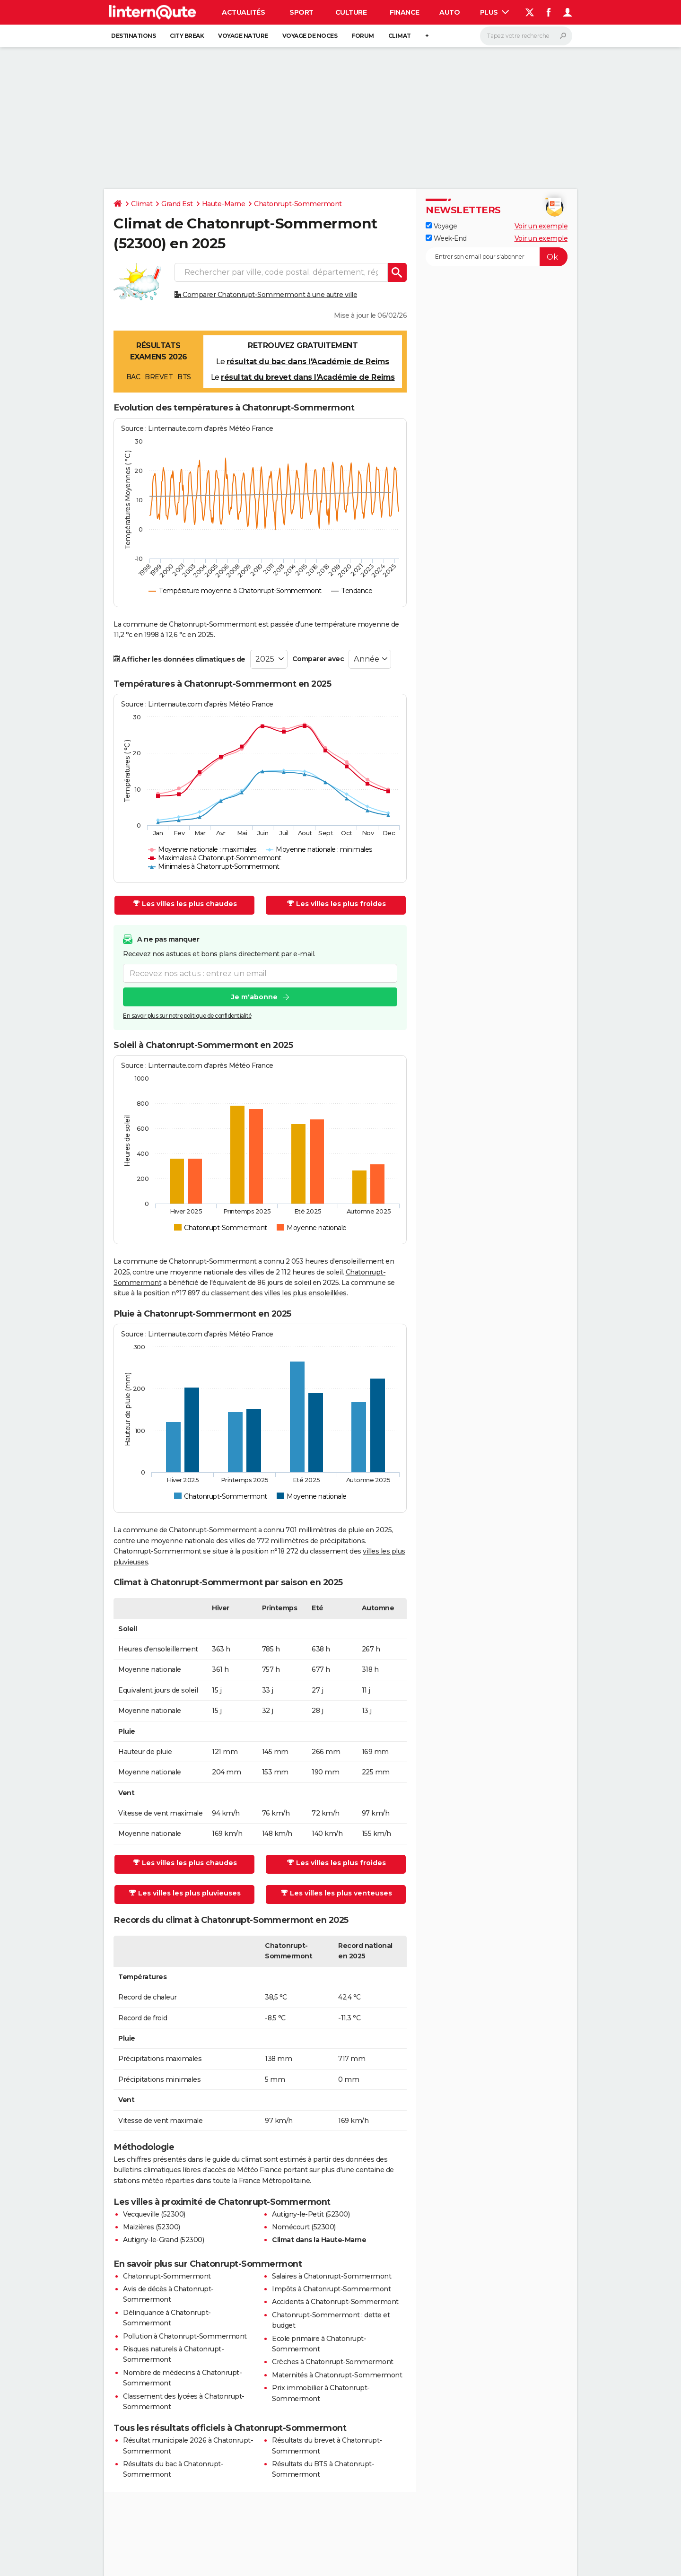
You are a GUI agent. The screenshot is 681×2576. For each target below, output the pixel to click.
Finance (404, 12)
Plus (494, 12)
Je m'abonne (254, 997)
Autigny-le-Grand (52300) (163, 2239)
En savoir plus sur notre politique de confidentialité (187, 1016)
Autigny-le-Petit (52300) (310, 2214)
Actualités (243, 12)
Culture (351, 12)
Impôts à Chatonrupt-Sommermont (331, 2289)
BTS (184, 377)
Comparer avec (318, 659)
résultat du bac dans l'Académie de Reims (308, 361)
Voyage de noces (310, 35)
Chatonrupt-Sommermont (298, 204)
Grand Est (177, 204)
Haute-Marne (223, 204)
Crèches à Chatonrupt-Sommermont (332, 2362)
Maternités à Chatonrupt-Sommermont (337, 2375)
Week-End (446, 238)
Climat (399, 35)
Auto (449, 12)
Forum (362, 35)
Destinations (133, 35)
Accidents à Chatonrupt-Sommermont (335, 2301)
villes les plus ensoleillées (305, 1293)
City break (187, 35)
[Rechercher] (526, 35)
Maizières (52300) (151, 2227)
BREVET (159, 377)
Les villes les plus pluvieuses (185, 1893)
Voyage (441, 226)
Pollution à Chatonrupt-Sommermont (185, 2336)
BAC (133, 377)
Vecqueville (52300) (154, 2214)
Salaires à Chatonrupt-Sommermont (331, 2276)
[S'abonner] (497, 256)
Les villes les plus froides (336, 903)
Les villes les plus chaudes (185, 903)
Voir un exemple (541, 226)
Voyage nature (243, 35)
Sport (301, 12)
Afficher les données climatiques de (179, 659)
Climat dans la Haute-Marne (319, 2239)
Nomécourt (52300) (304, 2227)
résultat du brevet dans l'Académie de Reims (308, 377)
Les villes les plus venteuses (336, 1893)
